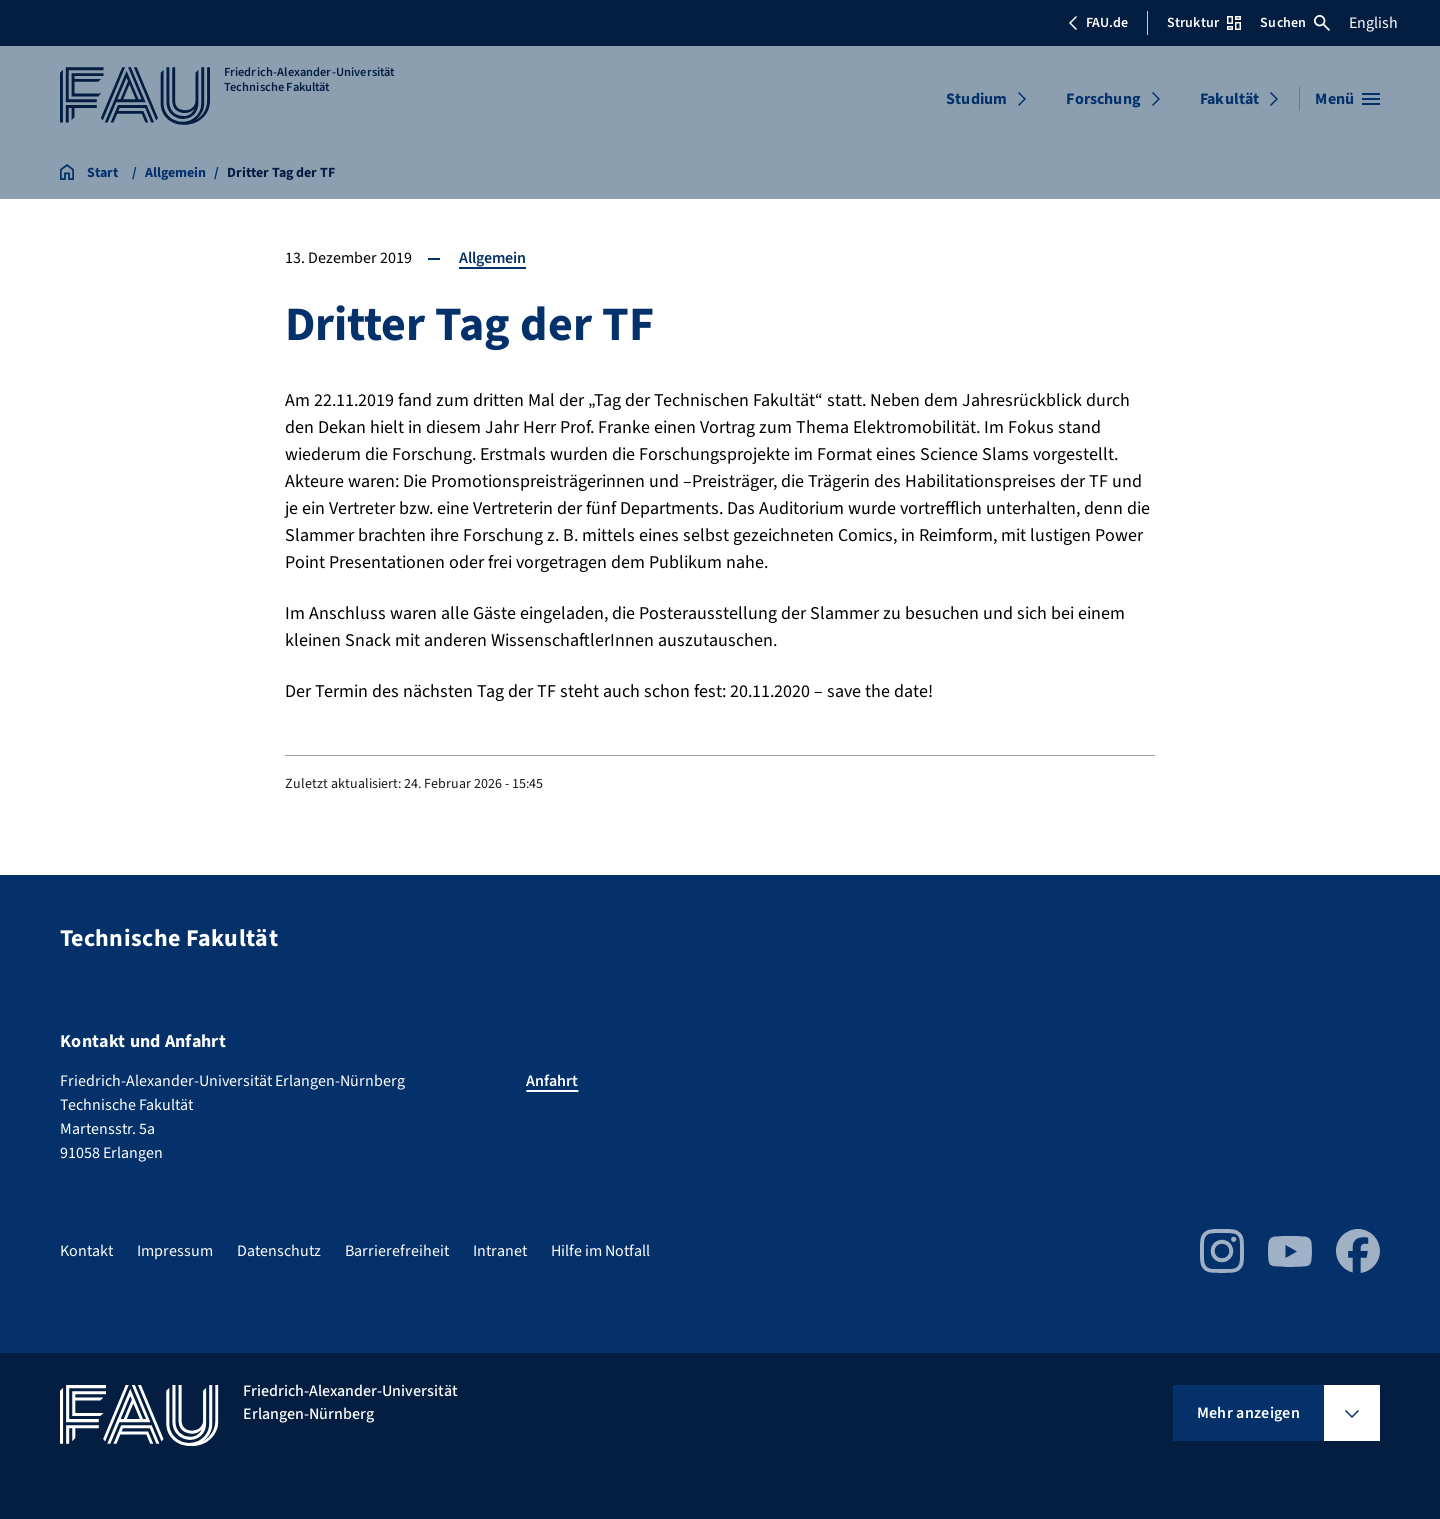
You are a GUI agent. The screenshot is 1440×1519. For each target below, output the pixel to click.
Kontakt (86, 1251)
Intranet (500, 1251)
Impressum (175, 1251)
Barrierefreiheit (397, 1251)
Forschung (1103, 99)
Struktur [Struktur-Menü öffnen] (1204, 23)
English (1373, 23)
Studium (976, 99)
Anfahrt (552, 1081)
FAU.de (1098, 23)
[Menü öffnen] (1347, 99)
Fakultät (1229, 99)
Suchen (1295, 23)
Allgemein (492, 258)
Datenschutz (279, 1251)
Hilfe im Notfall (600, 1251)
